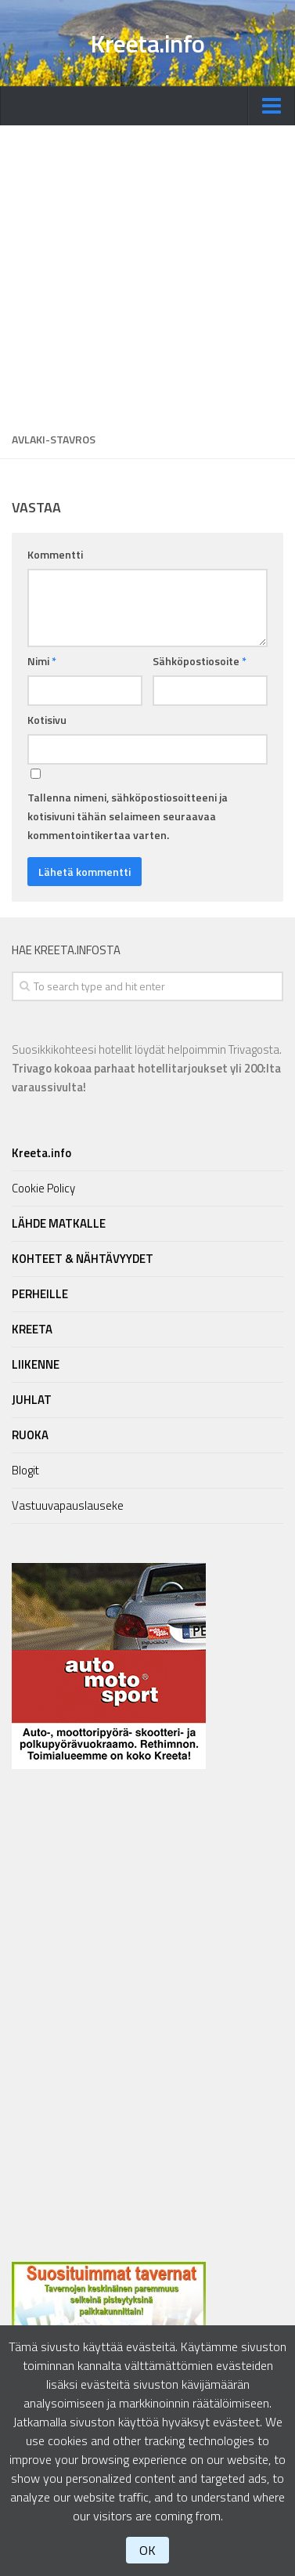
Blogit (25, 1470)
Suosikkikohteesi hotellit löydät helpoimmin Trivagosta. (147, 1068)
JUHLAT (32, 1400)
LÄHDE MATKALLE (59, 1223)
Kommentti (55, 554)
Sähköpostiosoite (199, 661)
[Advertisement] (147, 273)
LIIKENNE (35, 1364)
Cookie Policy (43, 1188)
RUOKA (30, 1435)
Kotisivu (47, 719)
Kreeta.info (147, 43)
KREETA (32, 1329)
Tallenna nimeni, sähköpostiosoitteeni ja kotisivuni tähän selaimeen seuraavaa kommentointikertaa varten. (127, 816)
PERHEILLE (40, 1294)
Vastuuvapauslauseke (68, 1505)
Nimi (41, 661)
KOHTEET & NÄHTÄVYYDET (82, 1259)
